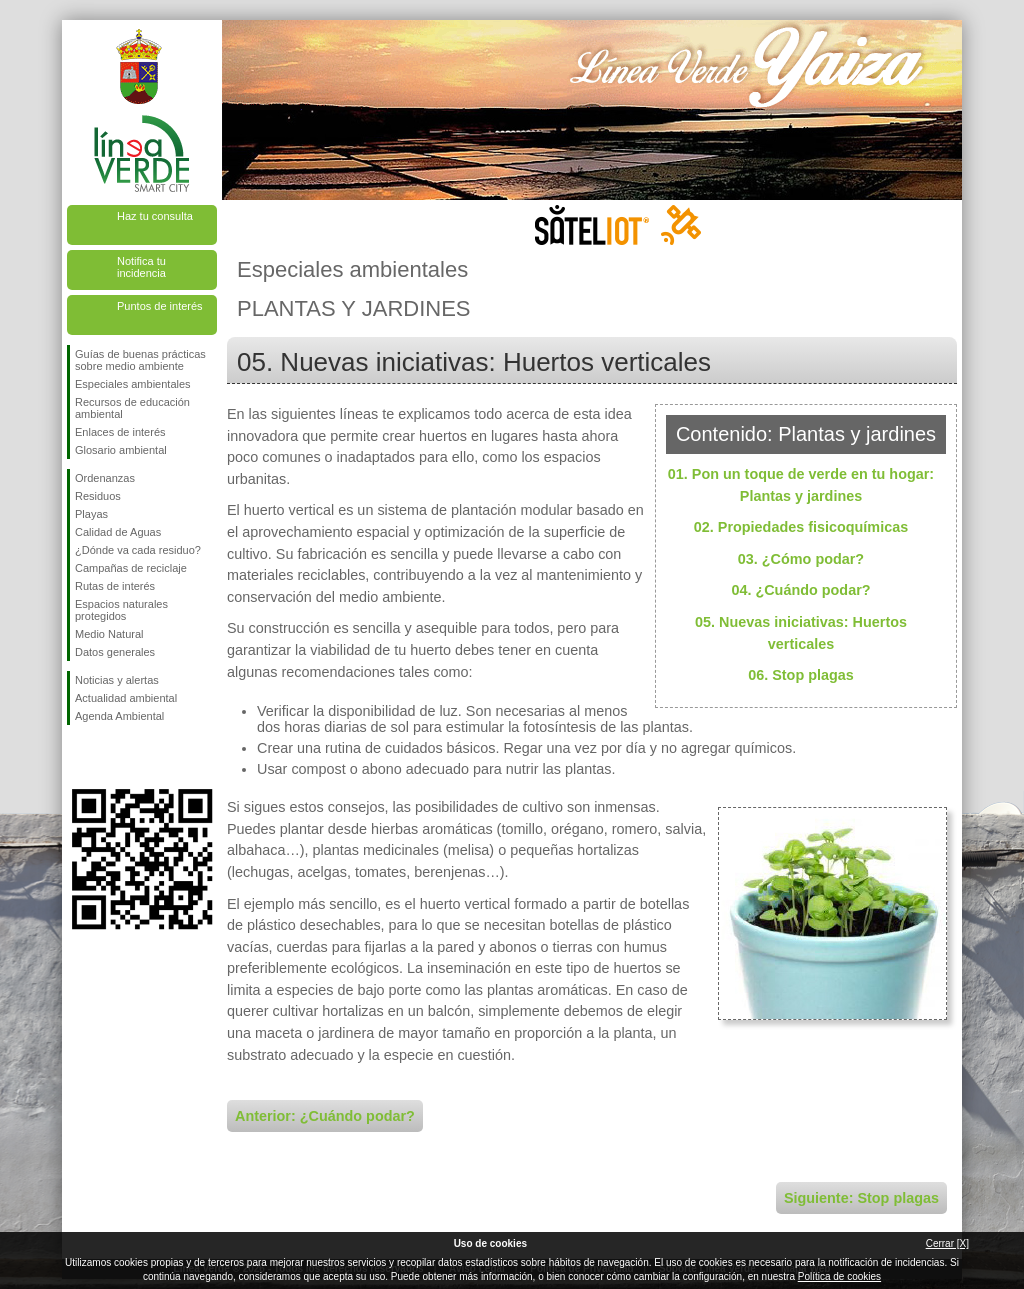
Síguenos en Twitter (112, 757)
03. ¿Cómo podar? (801, 559)
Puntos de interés (160, 306)
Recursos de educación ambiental (132, 408)
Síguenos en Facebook (79, 757)
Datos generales (115, 652)
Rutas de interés (115, 586)
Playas (91, 514)
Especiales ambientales (133, 384)
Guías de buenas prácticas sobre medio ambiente (140, 360)
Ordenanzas (105, 478)
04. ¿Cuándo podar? (800, 590)
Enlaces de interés (120, 432)
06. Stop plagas (801, 675)
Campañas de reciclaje (131, 568)
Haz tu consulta (155, 216)
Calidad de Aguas (118, 532)
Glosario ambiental (121, 450)
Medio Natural (109, 634)
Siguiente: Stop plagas (861, 1198)
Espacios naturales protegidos (121, 610)
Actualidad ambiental (126, 698)
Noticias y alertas (117, 680)
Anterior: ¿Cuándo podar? (325, 1116)
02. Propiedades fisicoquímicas (801, 527)
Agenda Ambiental (119, 716)
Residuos (98, 496)
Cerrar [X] (947, 1243)
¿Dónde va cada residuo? (138, 550)
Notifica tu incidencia (141, 267)
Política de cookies (839, 1276)
